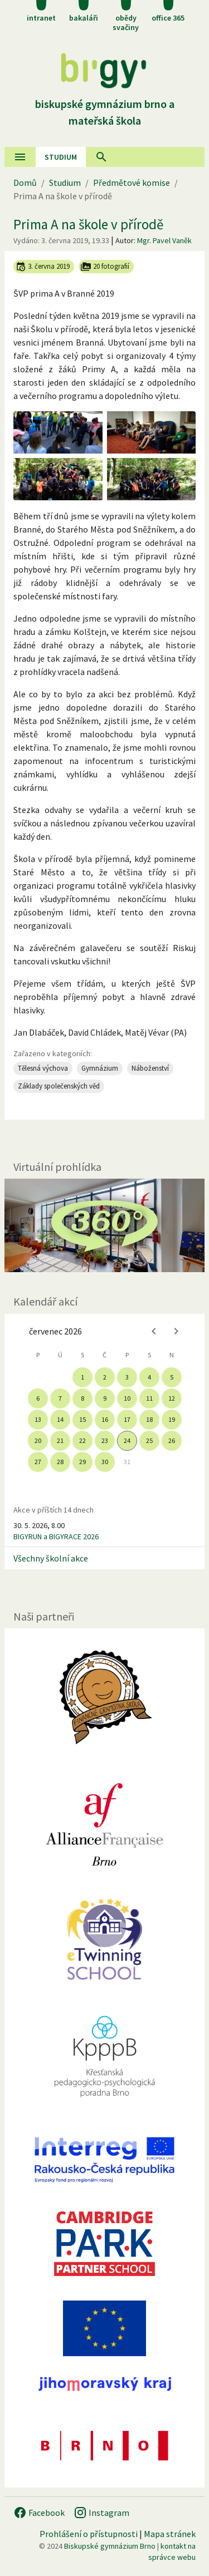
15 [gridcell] (82, 1419)
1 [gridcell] (82, 1377)
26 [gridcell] (171, 1440)
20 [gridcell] (38, 1440)
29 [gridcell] (82, 1461)
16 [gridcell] (104, 1419)
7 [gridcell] (60, 1398)
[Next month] (176, 1331)
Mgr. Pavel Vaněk (164, 240)
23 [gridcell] (104, 1440)
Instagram (101, 2512)
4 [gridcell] (149, 1377)
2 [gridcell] (104, 1377)
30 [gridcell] (104, 1461)
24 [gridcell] (127, 1440)
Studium (61, 157)
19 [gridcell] (171, 1419)
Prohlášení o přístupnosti (89, 2533)
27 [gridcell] (38, 1461)
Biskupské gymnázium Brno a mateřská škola (104, 103)
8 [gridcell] (82, 1398)
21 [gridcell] (60, 1440)
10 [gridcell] (127, 1398)
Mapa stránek (170, 2533)
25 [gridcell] (149, 1440)
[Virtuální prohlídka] (104, 1225)
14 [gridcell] (60, 1419)
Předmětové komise (131, 182)
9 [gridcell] (104, 1398)
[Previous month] (154, 1331)
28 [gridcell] (60, 1461)
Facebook (39, 2512)
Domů (25, 182)
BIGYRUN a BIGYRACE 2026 (56, 1536)
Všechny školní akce (50, 1558)
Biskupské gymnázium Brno (109, 2546)
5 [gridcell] (171, 1377)
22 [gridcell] (82, 1440)
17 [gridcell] (127, 1419)
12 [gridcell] (171, 1398)
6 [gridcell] (38, 1398)
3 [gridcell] (127, 1377)
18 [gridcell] (149, 1419)
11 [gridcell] (149, 1398)
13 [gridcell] (38, 1419)
